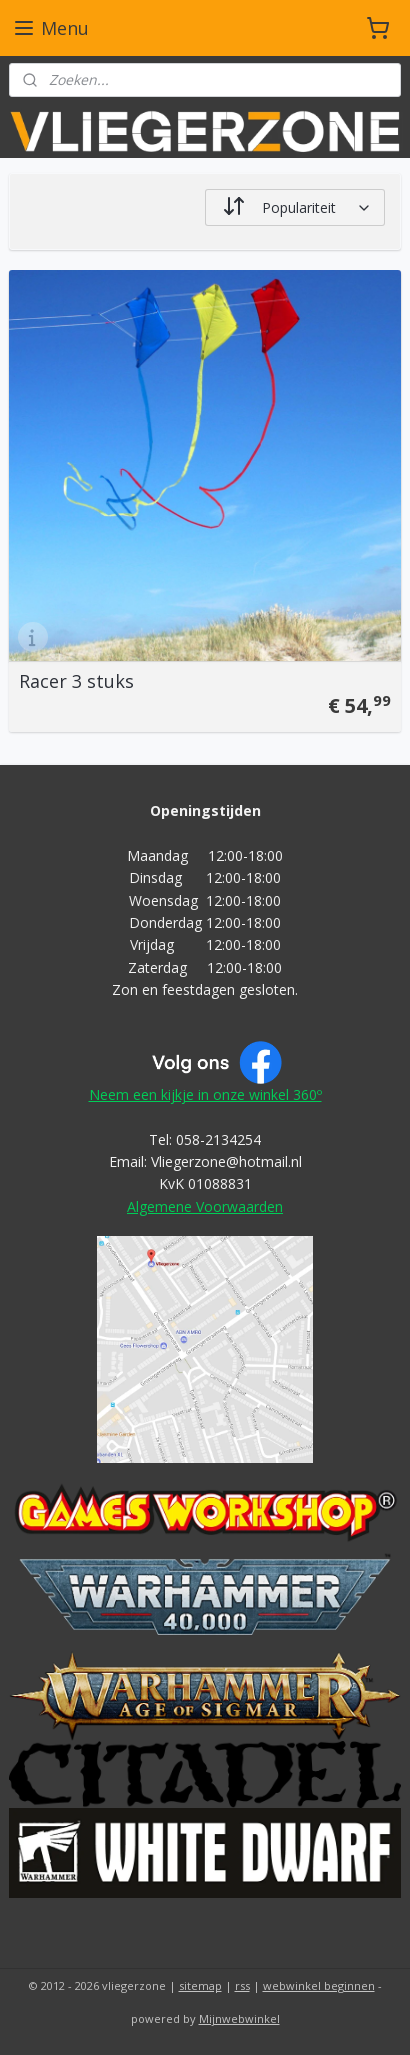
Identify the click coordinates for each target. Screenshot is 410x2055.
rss (242, 1985)
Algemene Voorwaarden (205, 1206)
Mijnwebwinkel (239, 2018)
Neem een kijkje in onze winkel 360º (205, 1094)
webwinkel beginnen (319, 1985)
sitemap (200, 1985)
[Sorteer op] (295, 207)
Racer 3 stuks (76, 682)
